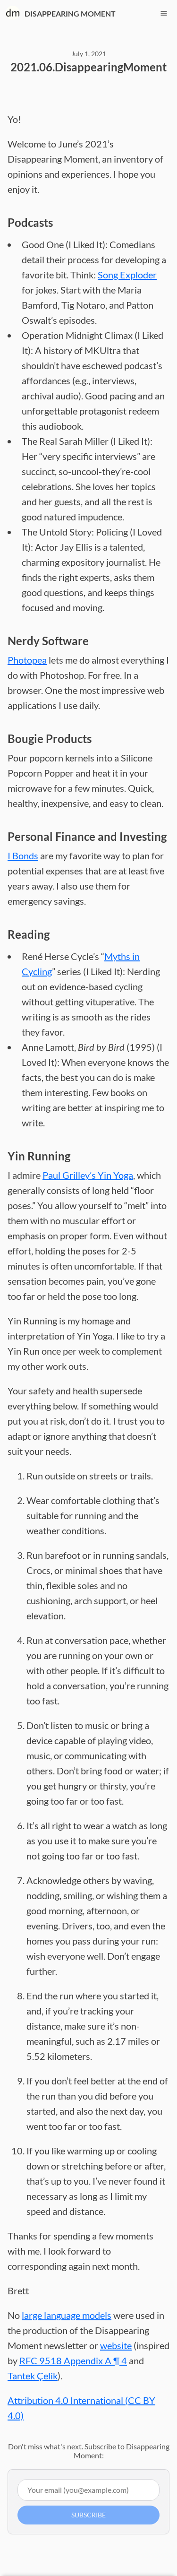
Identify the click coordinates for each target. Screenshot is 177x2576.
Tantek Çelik (33, 2375)
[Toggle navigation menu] (163, 13)
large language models (66, 2315)
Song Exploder (127, 274)
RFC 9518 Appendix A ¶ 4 (73, 2360)
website (116, 2345)
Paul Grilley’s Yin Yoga (87, 1175)
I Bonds (23, 855)
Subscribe (88, 2515)
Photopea (27, 660)
